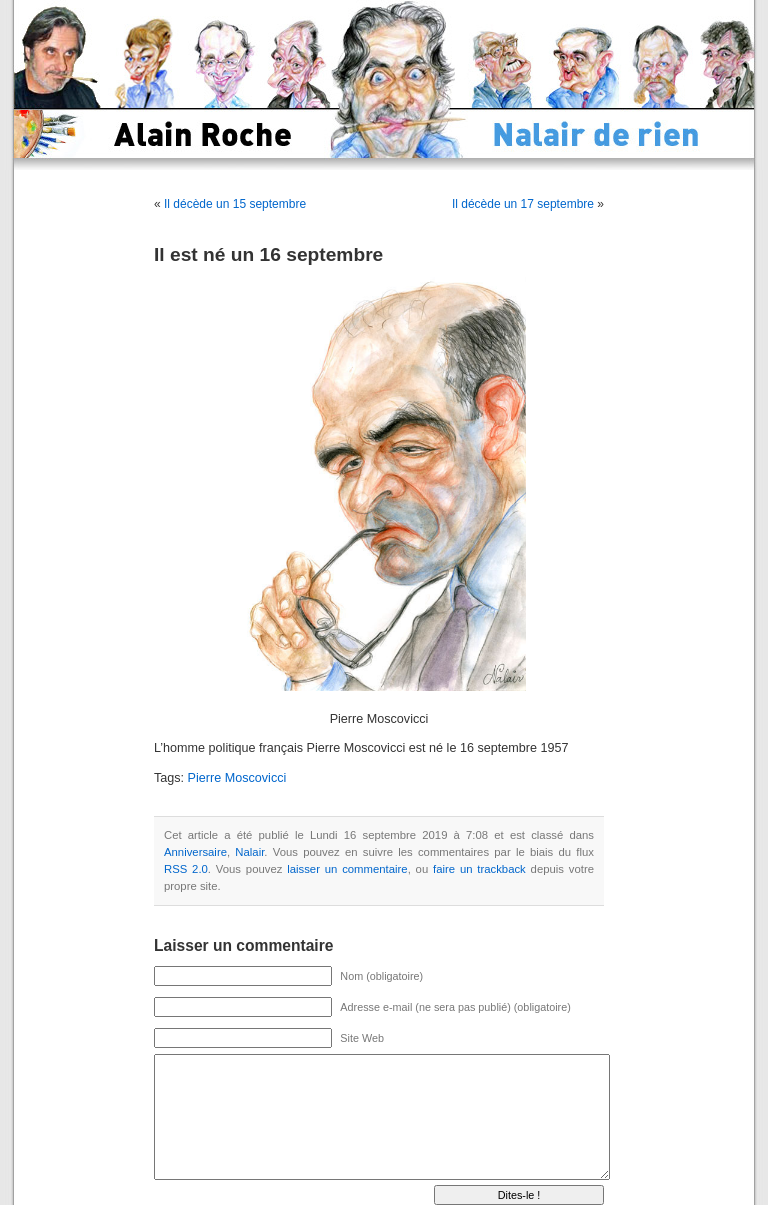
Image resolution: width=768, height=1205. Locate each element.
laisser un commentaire (347, 869)
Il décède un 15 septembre (235, 204)
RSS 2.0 (186, 869)
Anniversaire (195, 852)
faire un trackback (479, 869)
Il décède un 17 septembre (523, 204)
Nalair (249, 852)
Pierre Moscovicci (237, 778)
